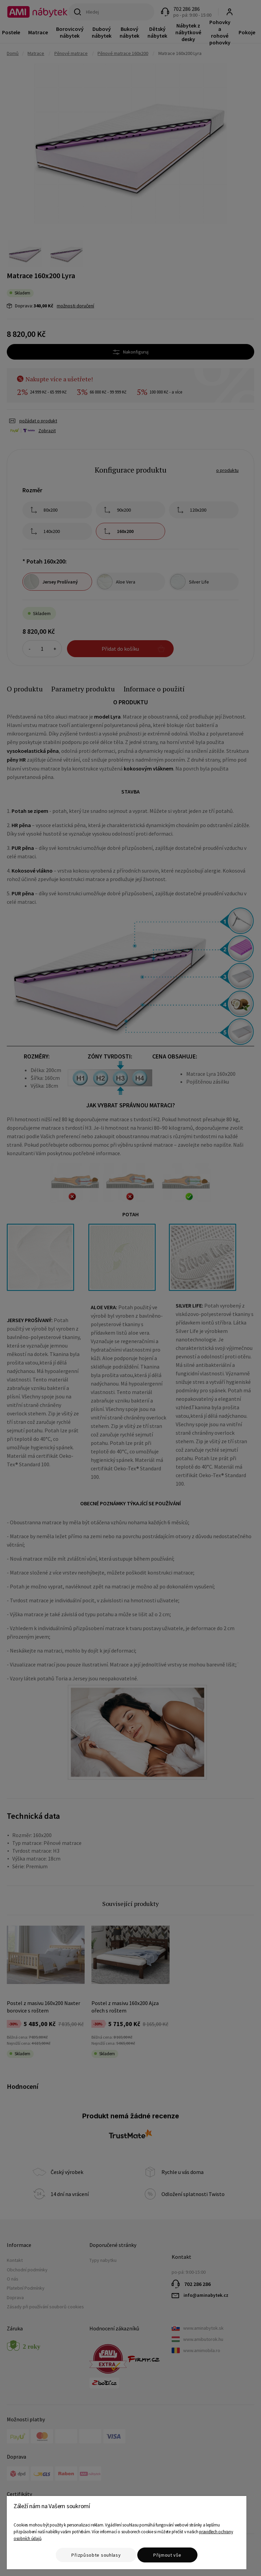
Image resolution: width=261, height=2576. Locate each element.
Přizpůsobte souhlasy (96, 2555)
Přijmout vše (167, 2555)
